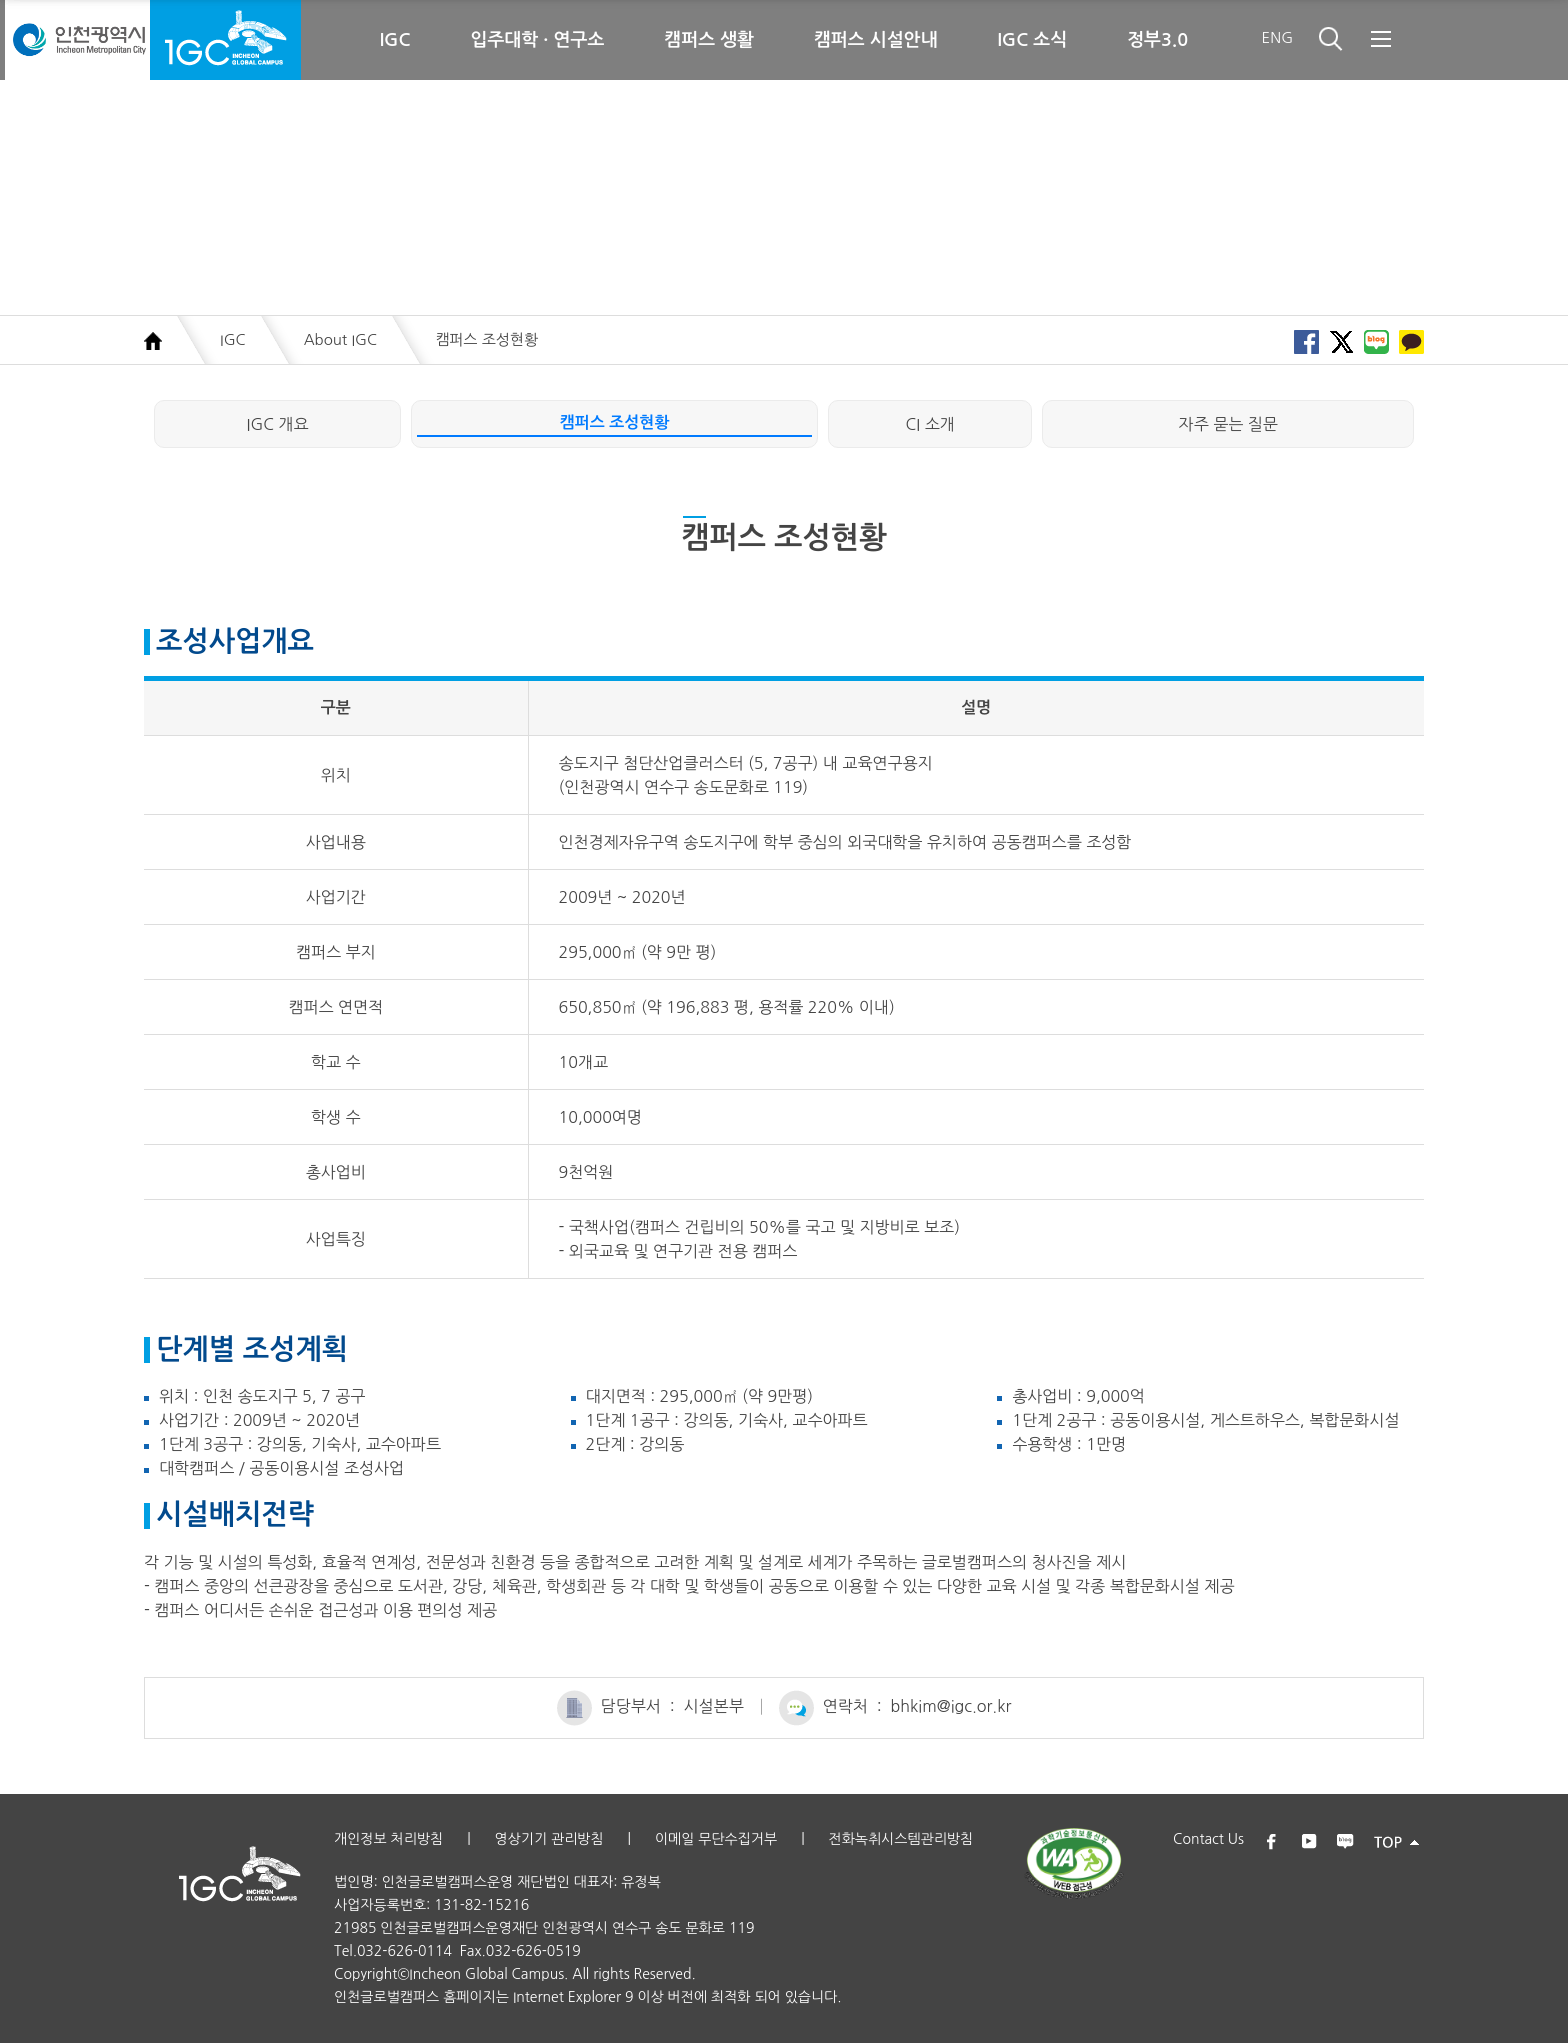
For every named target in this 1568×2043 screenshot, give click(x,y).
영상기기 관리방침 (548, 1839)
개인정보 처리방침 (388, 1839)
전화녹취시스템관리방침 (900, 1839)
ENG (1278, 37)
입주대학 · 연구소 (538, 40)
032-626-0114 (404, 1951)
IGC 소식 (1032, 40)
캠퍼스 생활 (709, 40)
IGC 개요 (278, 424)
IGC (395, 40)
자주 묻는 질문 (1228, 424)
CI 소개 (930, 424)
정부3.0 (1157, 40)
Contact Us (1208, 1839)
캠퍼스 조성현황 (615, 422)
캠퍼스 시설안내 (875, 40)
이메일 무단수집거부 (716, 1839)
